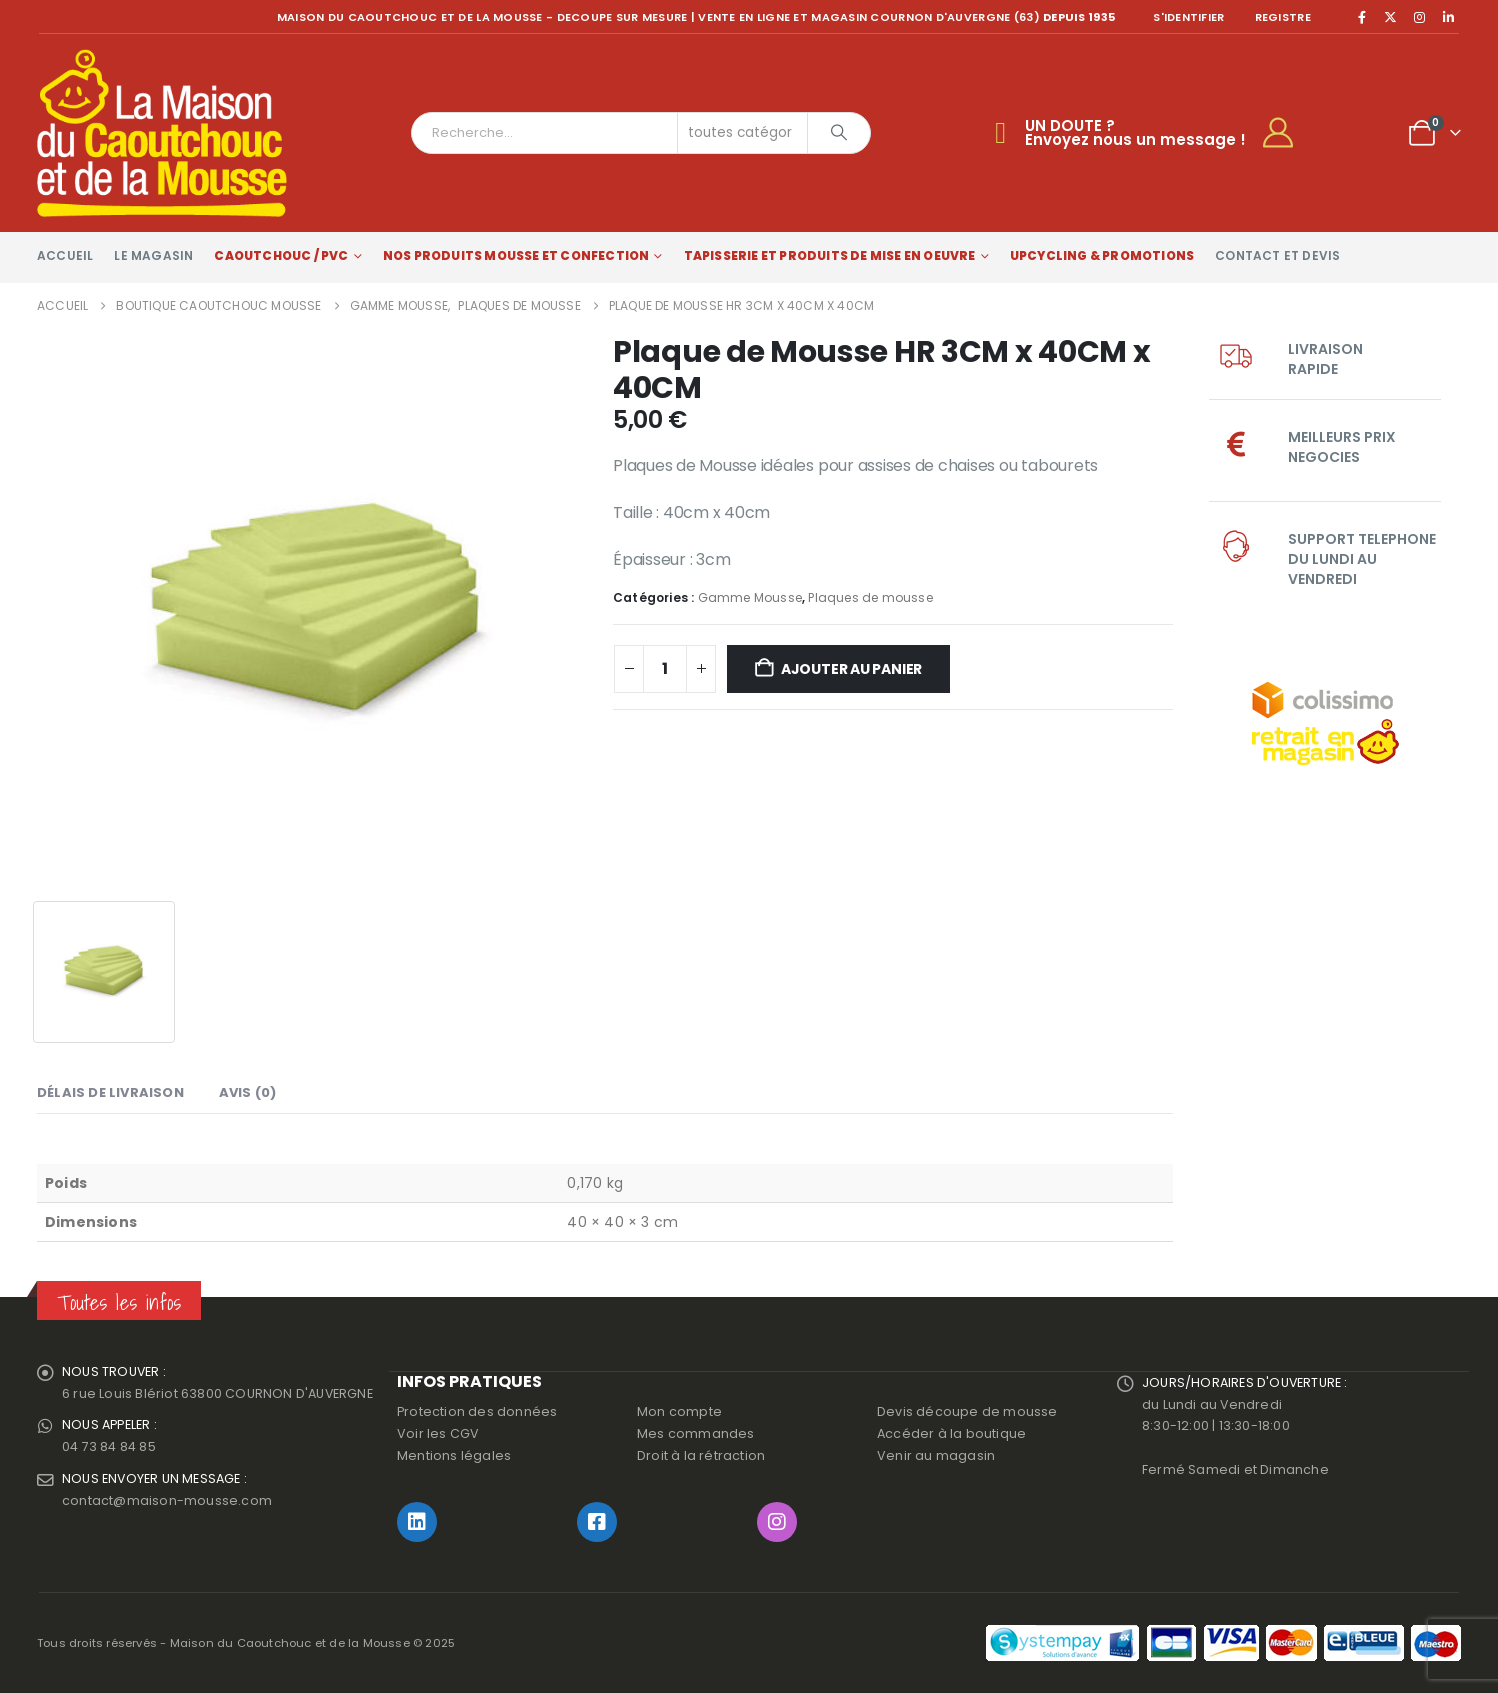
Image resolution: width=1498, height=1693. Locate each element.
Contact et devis (1277, 255)
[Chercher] (839, 133)
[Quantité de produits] (665, 669)
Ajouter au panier (851, 669)
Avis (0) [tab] (248, 1092)
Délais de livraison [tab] (110, 1092)
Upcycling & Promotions (1102, 255)
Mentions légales (454, 1455)
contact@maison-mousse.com (167, 1501)
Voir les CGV (438, 1433)
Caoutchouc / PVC (281, 255)
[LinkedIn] (1448, 17)
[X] (1391, 17)
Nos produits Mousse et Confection (516, 255)
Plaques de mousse (870, 597)
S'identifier (1188, 17)
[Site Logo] (162, 133)
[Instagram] (1420, 17)
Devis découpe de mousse (967, 1411)
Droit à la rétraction (701, 1455)
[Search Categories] (743, 133)
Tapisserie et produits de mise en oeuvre (830, 255)
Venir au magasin (936, 1455)
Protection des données (477, 1411)
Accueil (65, 255)
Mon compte (679, 1411)
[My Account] (1286, 133)
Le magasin (153, 255)
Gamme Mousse (750, 597)
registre (1283, 17)
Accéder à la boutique (951, 1433)
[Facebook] (1362, 17)
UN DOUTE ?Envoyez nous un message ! (1135, 132)
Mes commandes (696, 1433)
